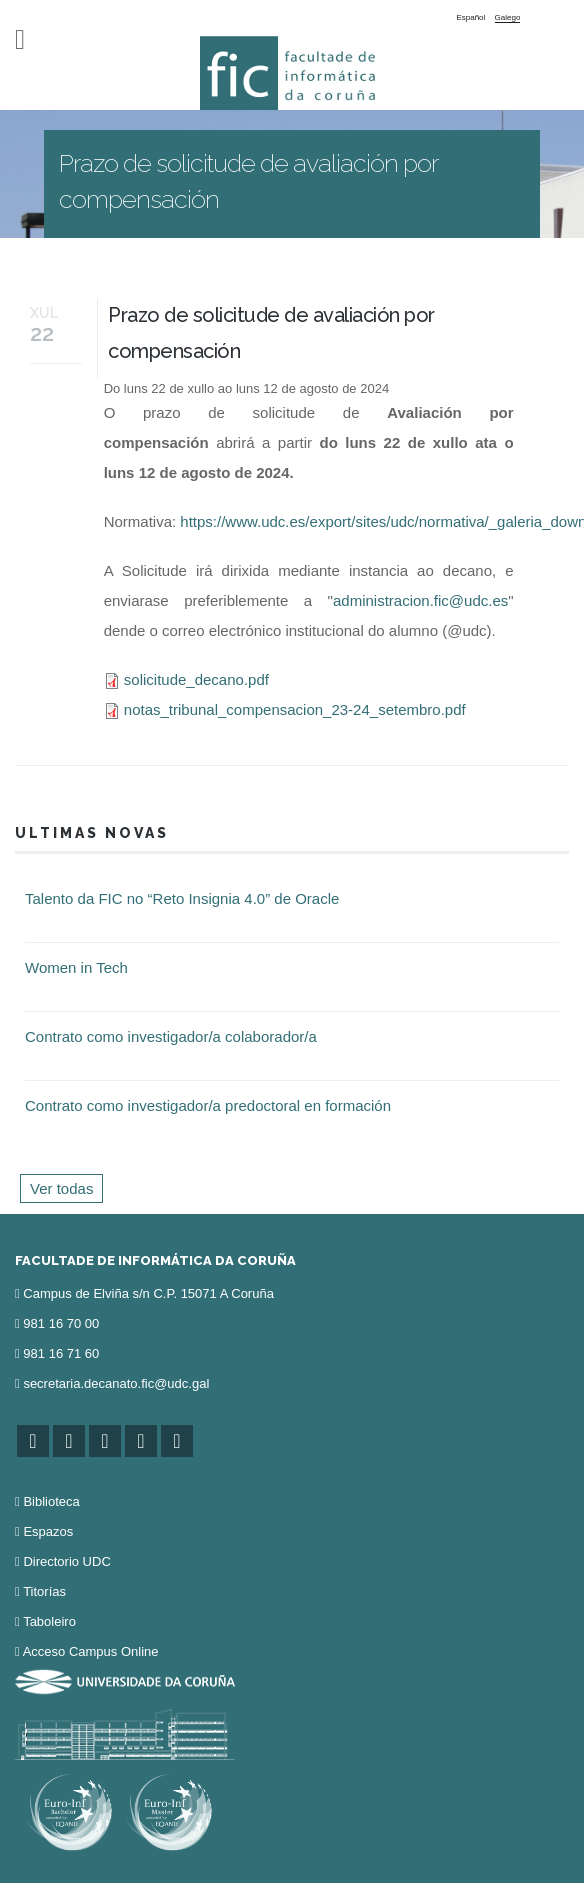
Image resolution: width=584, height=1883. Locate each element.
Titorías (44, 1591)
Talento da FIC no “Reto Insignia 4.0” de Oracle (182, 898)
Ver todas (61, 1188)
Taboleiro (49, 1621)
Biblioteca (51, 1501)
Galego (508, 17)
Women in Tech (76, 967)
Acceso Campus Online (91, 1651)
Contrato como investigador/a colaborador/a (171, 1036)
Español (470, 17)
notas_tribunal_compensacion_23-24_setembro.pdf (295, 709)
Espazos (48, 1531)
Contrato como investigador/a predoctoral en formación (208, 1105)
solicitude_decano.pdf (196, 679)
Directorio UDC (66, 1561)
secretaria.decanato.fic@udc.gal (116, 1383)
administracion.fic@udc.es (420, 600)
